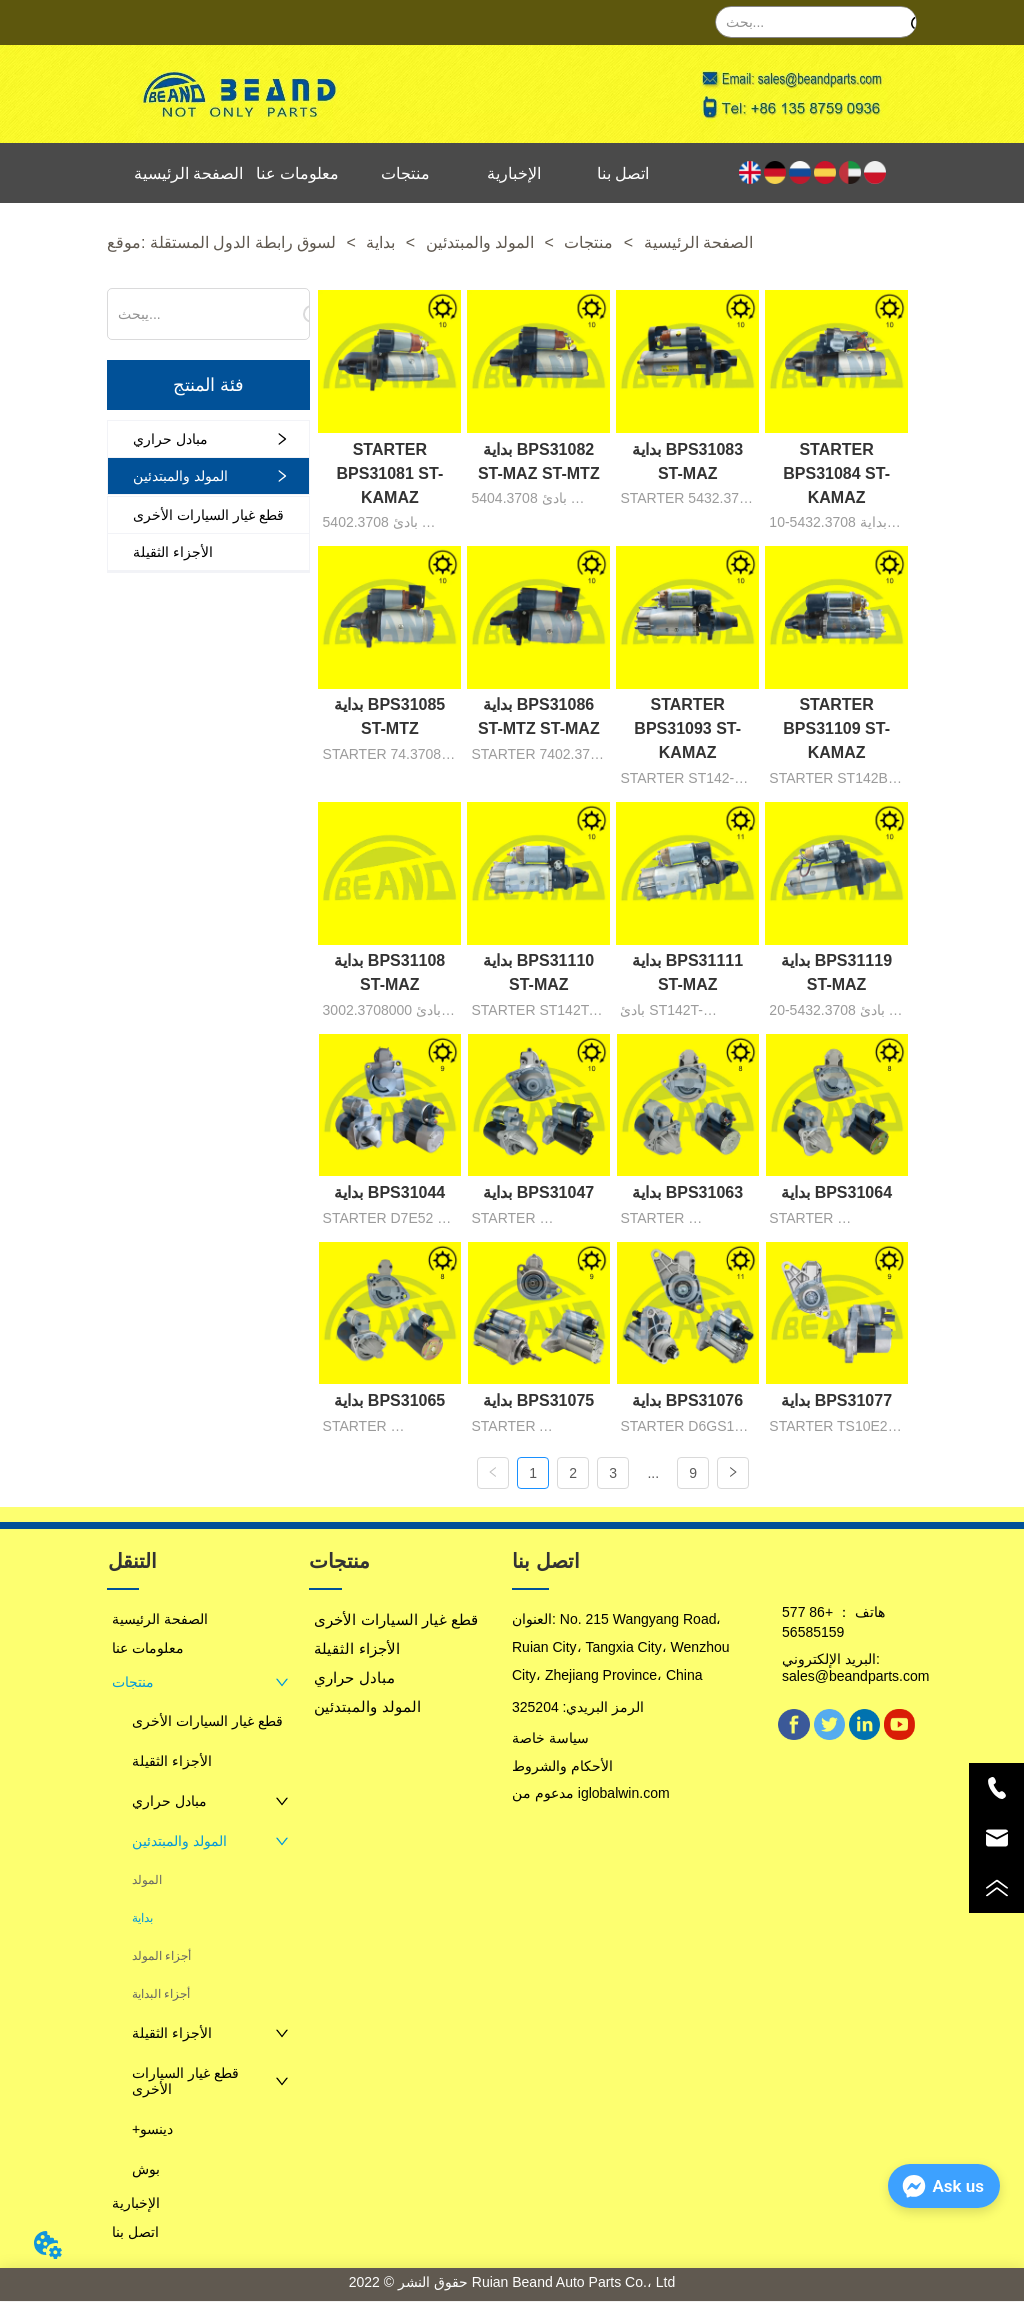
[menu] (406, 173)
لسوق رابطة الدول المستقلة (245, 242)
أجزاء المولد (161, 1957)
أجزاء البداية (161, 1995)
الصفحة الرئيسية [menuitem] (188, 173)
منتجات (589, 242)
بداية (381, 242)
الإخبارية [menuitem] (514, 173)
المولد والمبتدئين (479, 242)
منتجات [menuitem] (405, 173)
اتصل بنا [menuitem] (623, 173)
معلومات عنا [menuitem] (297, 173)
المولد (147, 1881)
